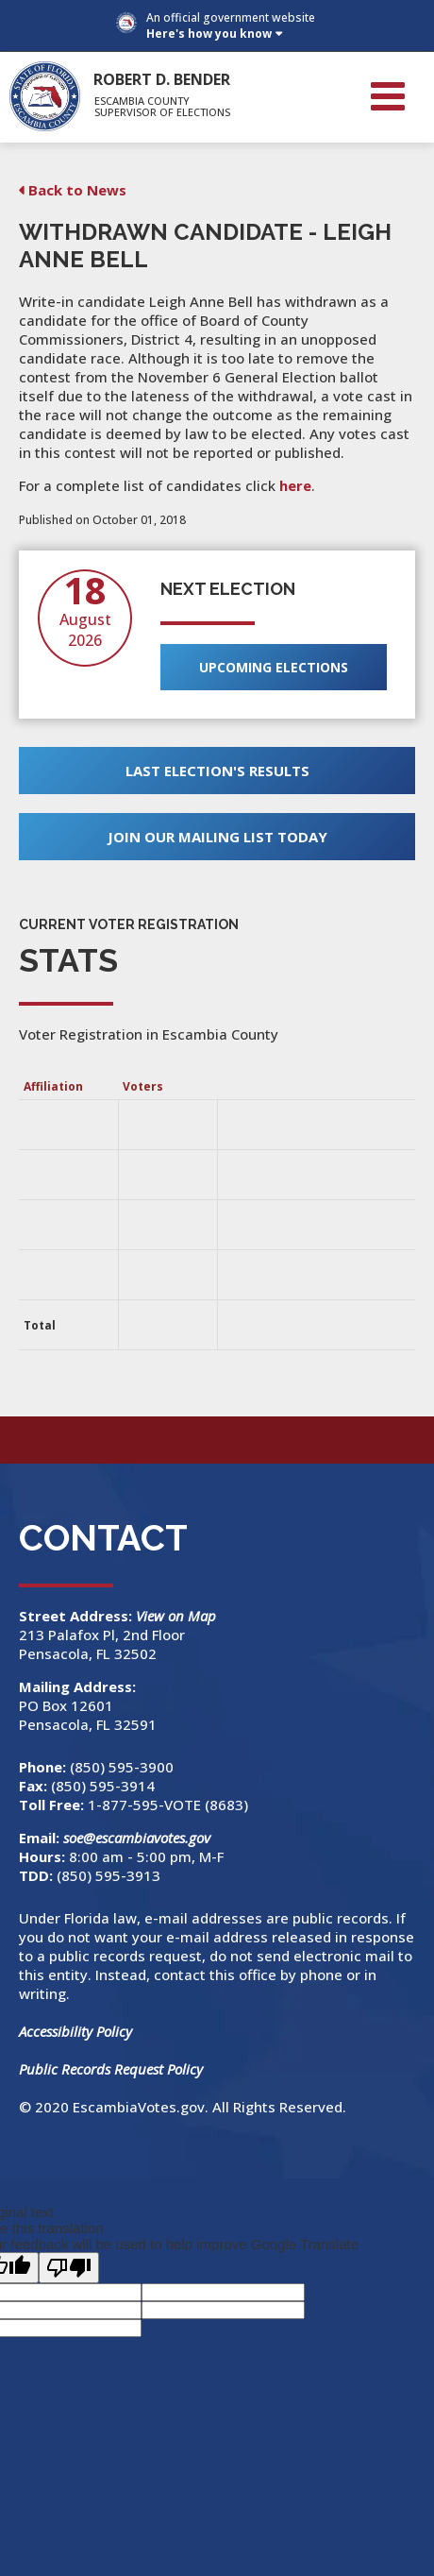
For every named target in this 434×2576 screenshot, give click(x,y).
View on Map (178, 1615)
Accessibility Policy (75, 2031)
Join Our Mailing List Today (217, 836)
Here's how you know (209, 33)
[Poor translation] (69, 2267)
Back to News (77, 189)
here (295, 485)
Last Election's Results (217, 770)
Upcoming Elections (273, 667)
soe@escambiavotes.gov (136, 1837)
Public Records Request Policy (111, 2068)
